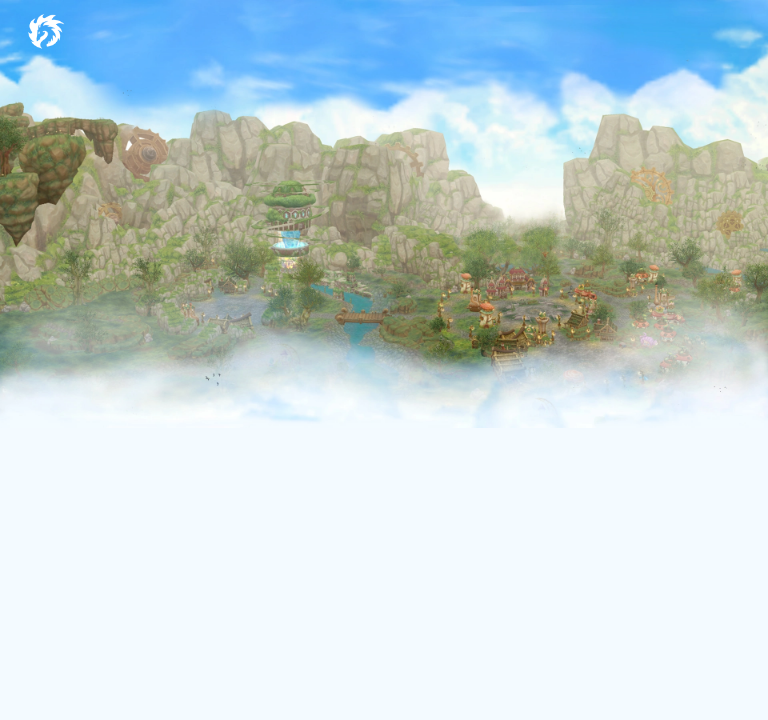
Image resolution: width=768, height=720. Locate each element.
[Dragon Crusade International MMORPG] (45, 29)
